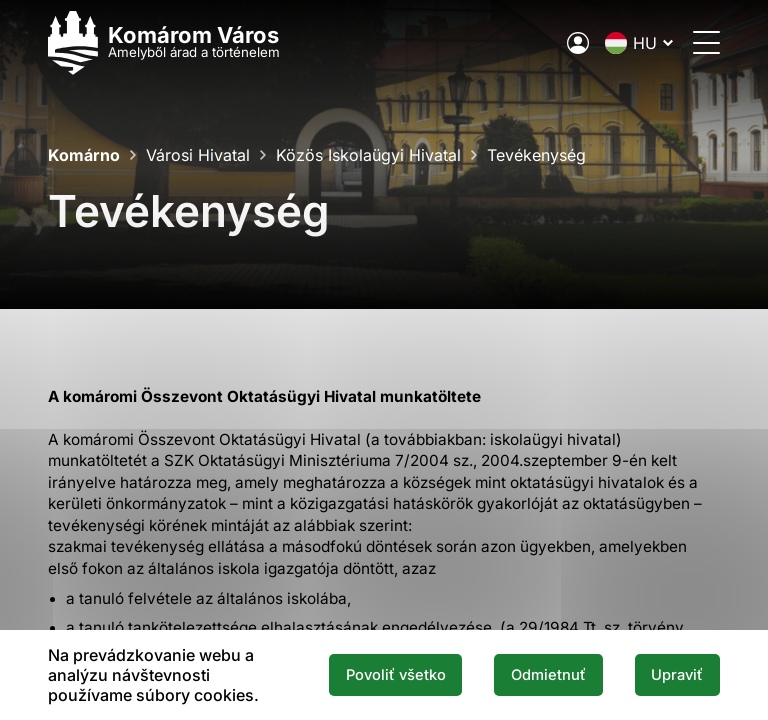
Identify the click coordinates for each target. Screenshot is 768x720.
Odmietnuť (548, 675)
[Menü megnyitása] (706, 42)
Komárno (84, 155)
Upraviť (677, 675)
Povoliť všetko (396, 675)
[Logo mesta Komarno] (164, 42)
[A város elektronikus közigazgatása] (578, 43)
